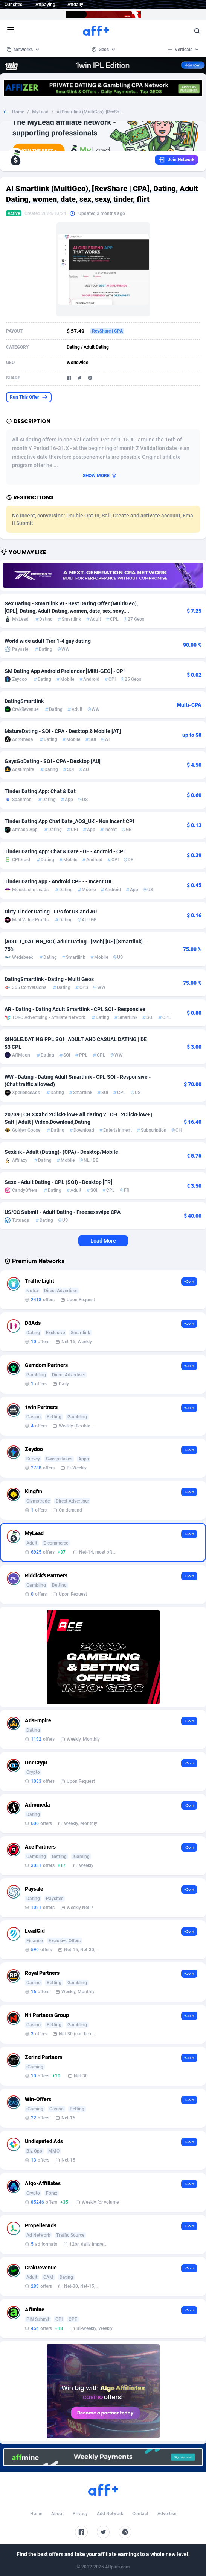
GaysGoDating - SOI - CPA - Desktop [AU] (53, 761)
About (57, 2513)
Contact (140, 2513)
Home (18, 112)
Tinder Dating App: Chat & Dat (40, 791)
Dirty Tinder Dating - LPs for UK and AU (51, 912)
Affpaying (45, 4)
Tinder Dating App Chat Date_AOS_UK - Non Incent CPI (69, 821)
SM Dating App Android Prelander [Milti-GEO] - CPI (65, 671)
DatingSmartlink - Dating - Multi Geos (49, 979)
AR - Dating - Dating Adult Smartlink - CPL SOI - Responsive (75, 1009)
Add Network (110, 2513)
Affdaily (75, 4)
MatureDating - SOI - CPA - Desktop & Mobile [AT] (63, 731)
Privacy (80, 2513)
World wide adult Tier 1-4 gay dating (48, 641)
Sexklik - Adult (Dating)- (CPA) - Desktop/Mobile (61, 1152)
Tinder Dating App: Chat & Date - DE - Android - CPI (65, 851)
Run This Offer (29, 397)
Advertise (166, 2513)
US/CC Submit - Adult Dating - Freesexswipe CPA (63, 1212)
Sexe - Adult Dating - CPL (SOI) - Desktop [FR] (58, 1182)
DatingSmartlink (24, 701)
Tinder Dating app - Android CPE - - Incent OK (58, 881)
